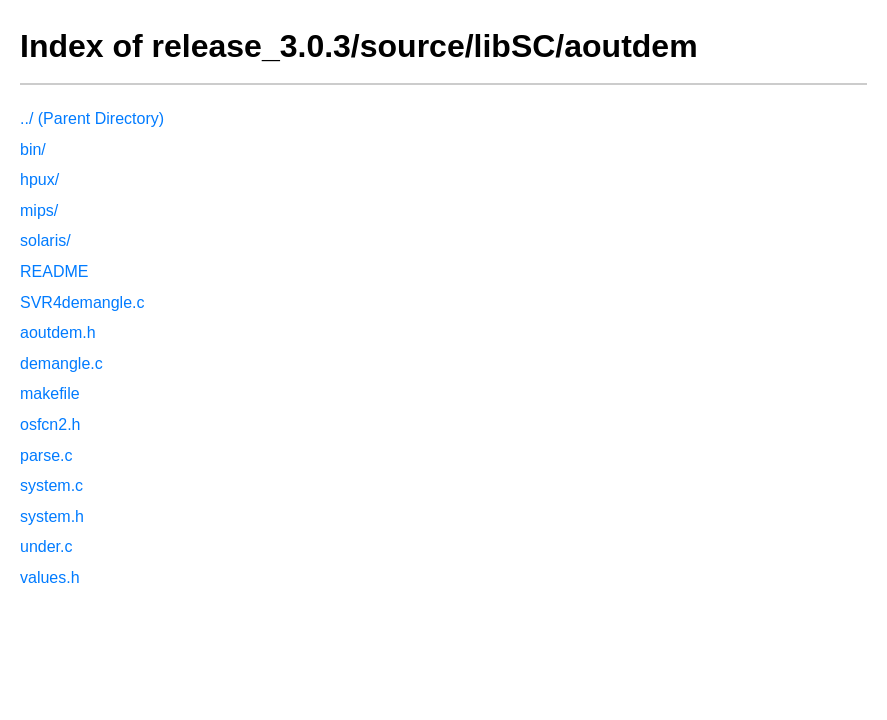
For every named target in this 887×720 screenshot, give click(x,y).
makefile (50, 393)
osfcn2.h (50, 424)
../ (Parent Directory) (92, 118)
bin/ (33, 149)
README (54, 271)
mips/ (39, 210)
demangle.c (61, 363)
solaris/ (45, 240)
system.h (52, 516)
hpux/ (39, 179)
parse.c (46, 455)
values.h (50, 577)
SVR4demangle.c (82, 302)
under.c (46, 546)
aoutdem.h (58, 332)
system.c (51, 485)
